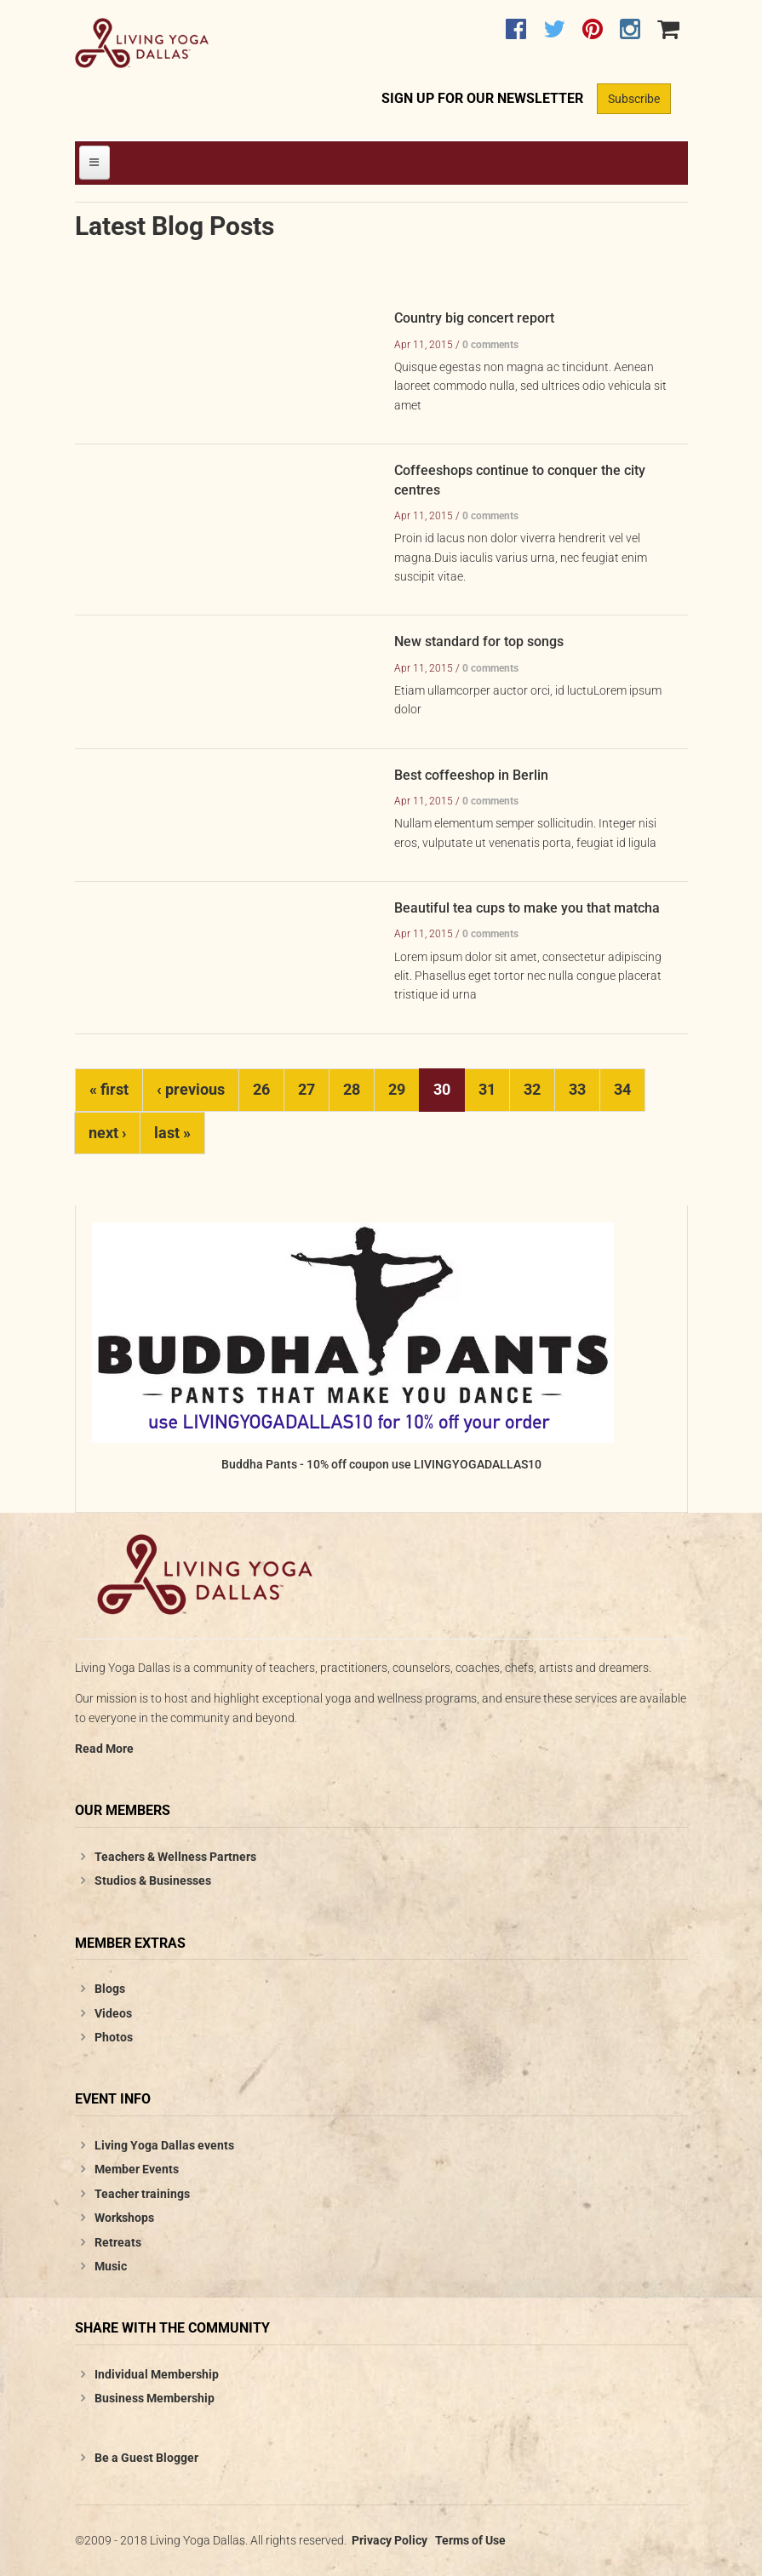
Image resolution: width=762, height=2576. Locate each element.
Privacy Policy (389, 2540)
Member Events (137, 2169)
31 (487, 1089)
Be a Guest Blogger (146, 2457)
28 (351, 1089)
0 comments (490, 345)
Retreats (118, 2242)
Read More (104, 1748)
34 (622, 1089)
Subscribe (634, 99)
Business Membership (155, 2398)
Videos (113, 2013)
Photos (114, 2037)
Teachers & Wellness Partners (175, 1856)
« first (109, 1089)
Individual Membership (157, 2374)
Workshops (124, 2217)
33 (577, 1089)
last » (172, 1133)
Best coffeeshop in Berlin (471, 775)
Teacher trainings (142, 2194)
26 (261, 1089)
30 (441, 1089)
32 (532, 1089)
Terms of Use (470, 2540)
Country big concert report (474, 318)
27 (306, 1089)
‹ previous (191, 1089)
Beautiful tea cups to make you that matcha (527, 908)
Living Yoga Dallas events (164, 2145)
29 (396, 1089)
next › (107, 1133)
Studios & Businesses (153, 1880)
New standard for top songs (479, 641)
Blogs (110, 1988)
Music (111, 2266)
